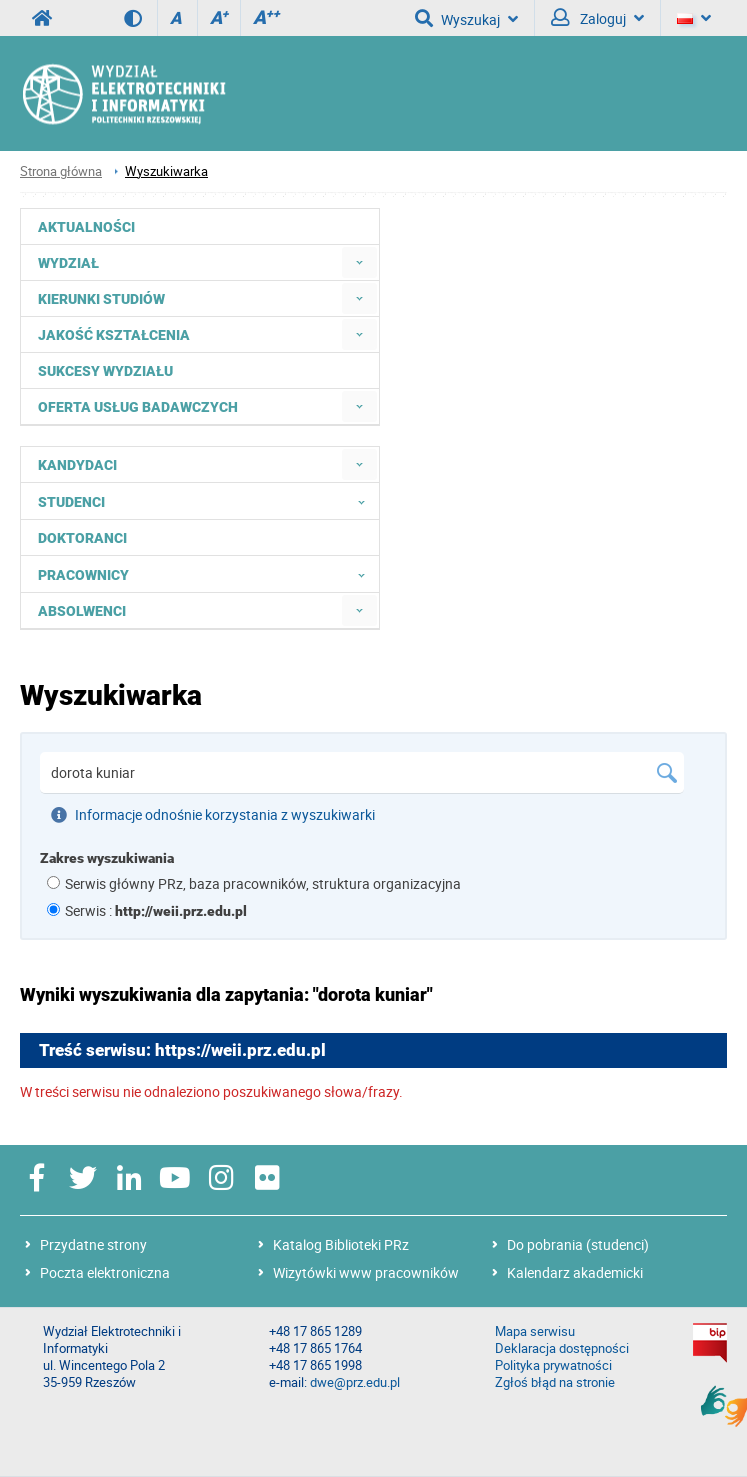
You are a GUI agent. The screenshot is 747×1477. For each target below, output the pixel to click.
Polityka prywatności (553, 1365)
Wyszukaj (466, 18)
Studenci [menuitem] (207, 501)
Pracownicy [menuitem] (207, 574)
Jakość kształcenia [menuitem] (114, 335)
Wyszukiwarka (166, 171)
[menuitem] (359, 262)
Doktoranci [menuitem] (82, 538)
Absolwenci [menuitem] (82, 611)
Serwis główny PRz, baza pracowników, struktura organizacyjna (263, 883)
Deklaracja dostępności (562, 1348)
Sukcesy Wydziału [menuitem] (105, 371)
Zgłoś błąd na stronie (555, 1382)
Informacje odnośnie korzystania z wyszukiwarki (213, 815)
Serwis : (156, 910)
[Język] (694, 18)
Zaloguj (597, 18)
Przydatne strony (93, 1244)
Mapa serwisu (535, 1331)
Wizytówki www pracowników (366, 1272)
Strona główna (61, 171)
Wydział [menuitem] (68, 263)
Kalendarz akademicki (575, 1272)
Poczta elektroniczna (105, 1272)
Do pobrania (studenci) (578, 1244)
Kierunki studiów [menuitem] (101, 299)
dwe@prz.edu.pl (355, 1382)
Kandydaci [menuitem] (77, 465)
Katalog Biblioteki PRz (341, 1244)
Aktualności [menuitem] (86, 227)
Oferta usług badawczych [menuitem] (138, 407)
